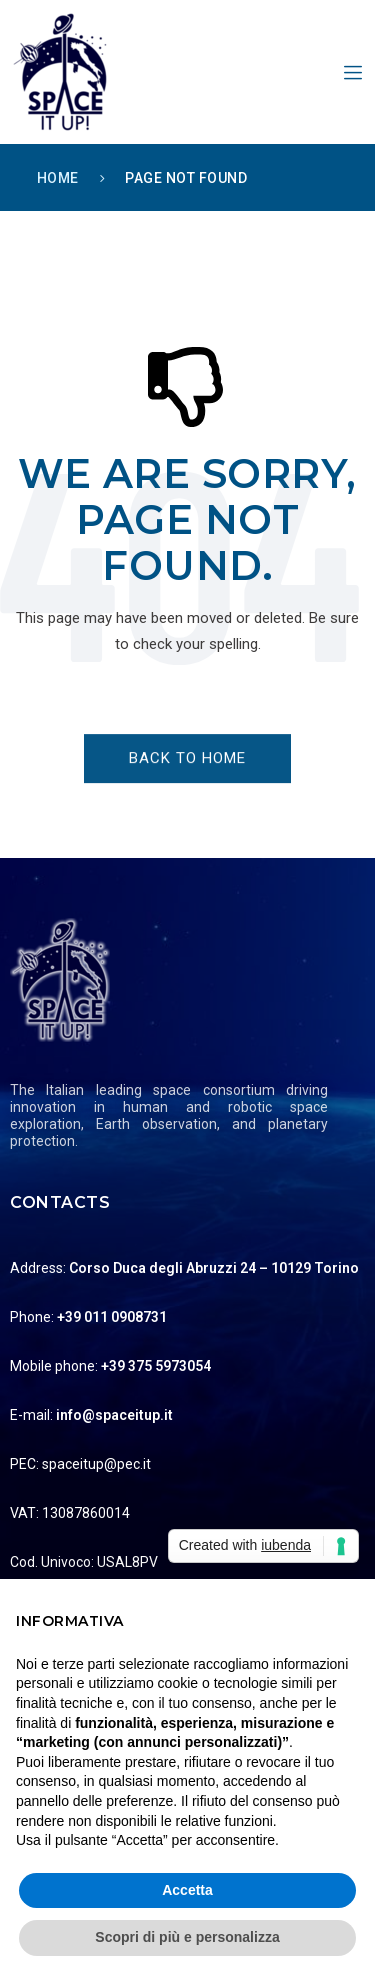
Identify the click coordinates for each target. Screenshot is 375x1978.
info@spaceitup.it (114, 1415)
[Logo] (187, 980)
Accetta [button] (187, 1890)
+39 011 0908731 (112, 1317)
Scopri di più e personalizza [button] (187, 1937)
